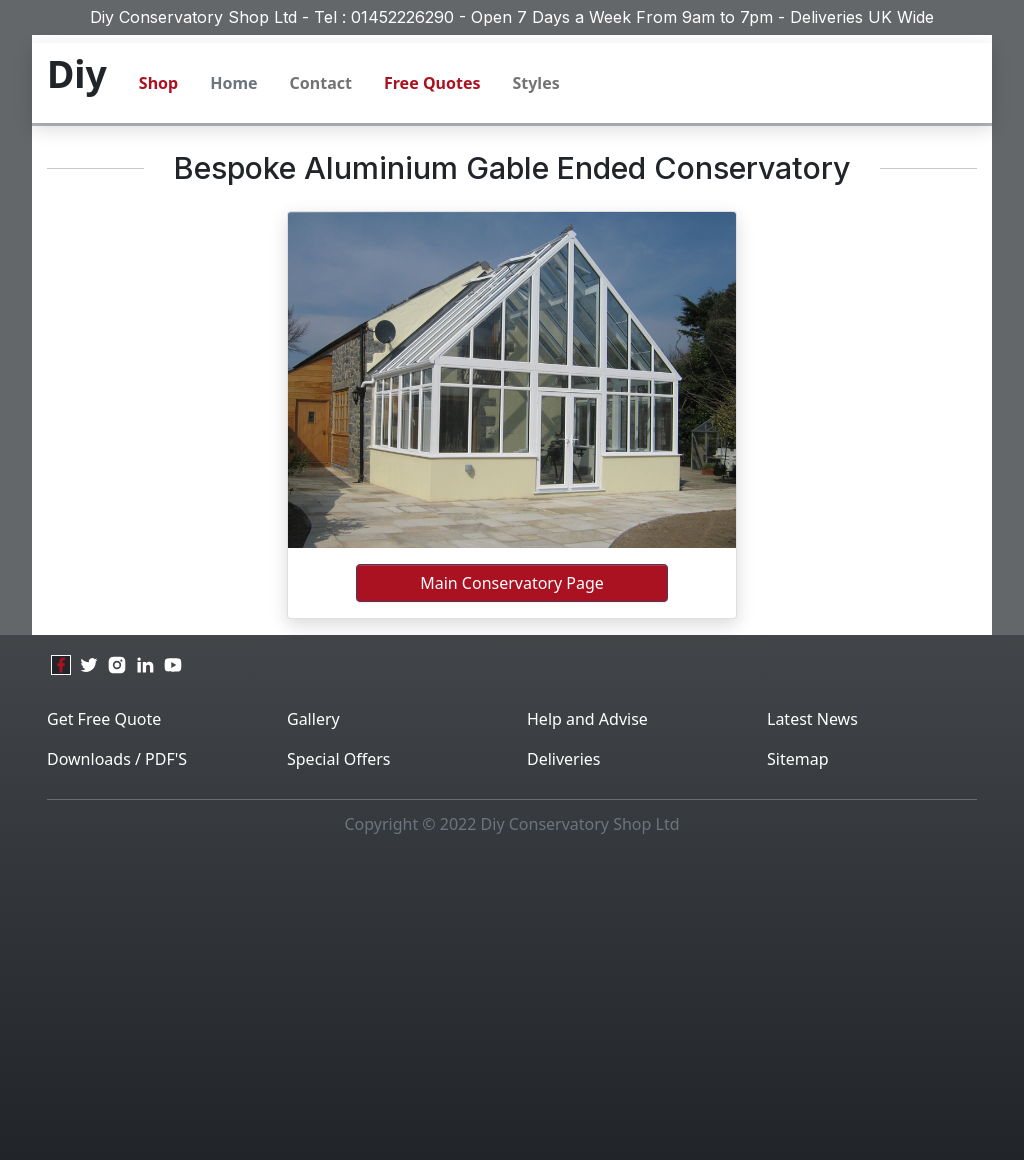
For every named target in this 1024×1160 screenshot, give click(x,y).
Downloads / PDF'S (117, 759)
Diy (77, 73)
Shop (158, 83)
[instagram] (117, 665)
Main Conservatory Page (512, 583)
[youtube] (173, 665)
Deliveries (564, 759)
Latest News (812, 719)
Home (233, 83)
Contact (321, 83)
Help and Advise (587, 719)
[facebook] (61, 665)
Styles (535, 83)
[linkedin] (145, 665)
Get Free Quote (104, 719)
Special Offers (339, 759)
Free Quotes (432, 83)
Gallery (313, 719)
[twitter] (89, 665)
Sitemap (798, 759)
